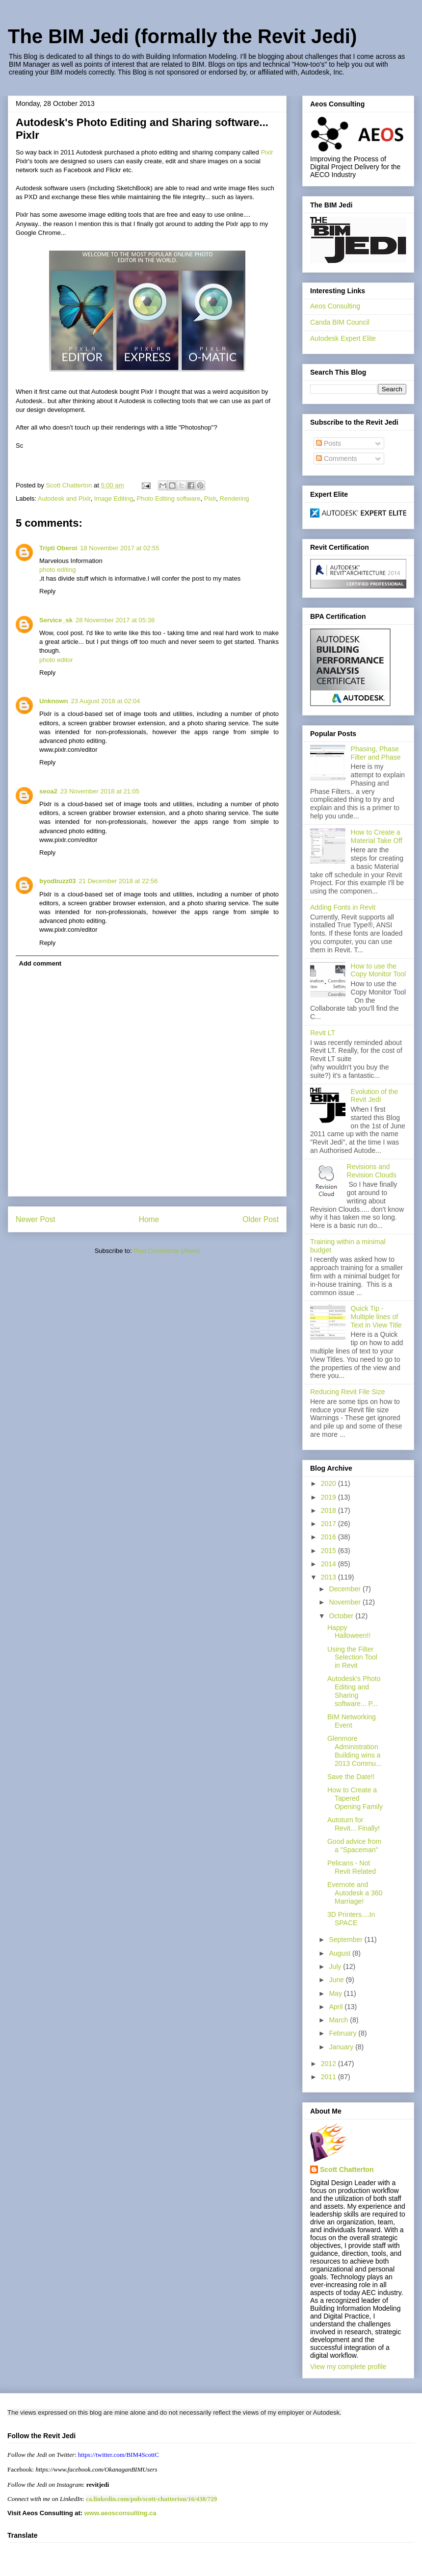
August (340, 1953)
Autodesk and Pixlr (64, 498)
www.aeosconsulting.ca (119, 2513)
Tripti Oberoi (58, 548)
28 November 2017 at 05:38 (115, 620)
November (345, 1602)
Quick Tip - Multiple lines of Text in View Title (376, 1316)
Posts (328, 443)
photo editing (57, 569)
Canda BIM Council (339, 322)
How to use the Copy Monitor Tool (378, 970)
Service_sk (56, 620)
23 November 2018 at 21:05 (99, 791)
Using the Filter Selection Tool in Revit (352, 1657)
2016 (329, 1537)
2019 (329, 1497)
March (339, 2020)
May (336, 1993)
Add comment (40, 963)
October (342, 1616)
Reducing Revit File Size (347, 1392)
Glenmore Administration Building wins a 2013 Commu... (354, 1750)
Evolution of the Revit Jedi (374, 1096)
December (345, 1589)
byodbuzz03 (57, 881)
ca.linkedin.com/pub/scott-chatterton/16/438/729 (151, 2498)
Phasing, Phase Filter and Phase (376, 753)
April (336, 2007)
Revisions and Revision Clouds (371, 1171)
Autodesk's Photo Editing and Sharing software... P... (354, 1691)
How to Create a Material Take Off (376, 836)
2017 (329, 1524)
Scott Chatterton (347, 2169)
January (342, 2047)
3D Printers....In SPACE (351, 1919)
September (346, 1939)
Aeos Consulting (335, 306)
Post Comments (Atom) (166, 1250)
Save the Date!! (351, 1777)
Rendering (234, 498)
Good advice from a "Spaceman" (354, 1845)
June (337, 1980)
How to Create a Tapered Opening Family (355, 1798)
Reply (47, 591)
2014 (329, 1564)
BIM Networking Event (351, 1721)
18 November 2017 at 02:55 (119, 548)
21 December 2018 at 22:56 (118, 881)
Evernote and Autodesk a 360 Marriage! (354, 1893)
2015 (329, 1551)
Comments (336, 458)
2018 (329, 1510)
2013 (329, 1577)
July (336, 1966)
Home (149, 1219)
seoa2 (48, 791)
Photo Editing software (168, 498)
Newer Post (35, 1219)
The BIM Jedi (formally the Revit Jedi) (182, 36)
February (343, 2033)
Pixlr (267, 152)
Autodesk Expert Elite (343, 338)
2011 (329, 2077)
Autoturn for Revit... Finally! (353, 1824)
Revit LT (322, 1033)
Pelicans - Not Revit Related (351, 1867)
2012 (329, 2063)
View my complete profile (348, 2367)
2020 (329, 1483)
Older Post (260, 1219)
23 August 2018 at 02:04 (105, 701)
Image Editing (113, 498)
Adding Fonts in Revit (342, 907)
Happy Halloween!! (348, 1632)
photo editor (56, 659)
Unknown (53, 701)
